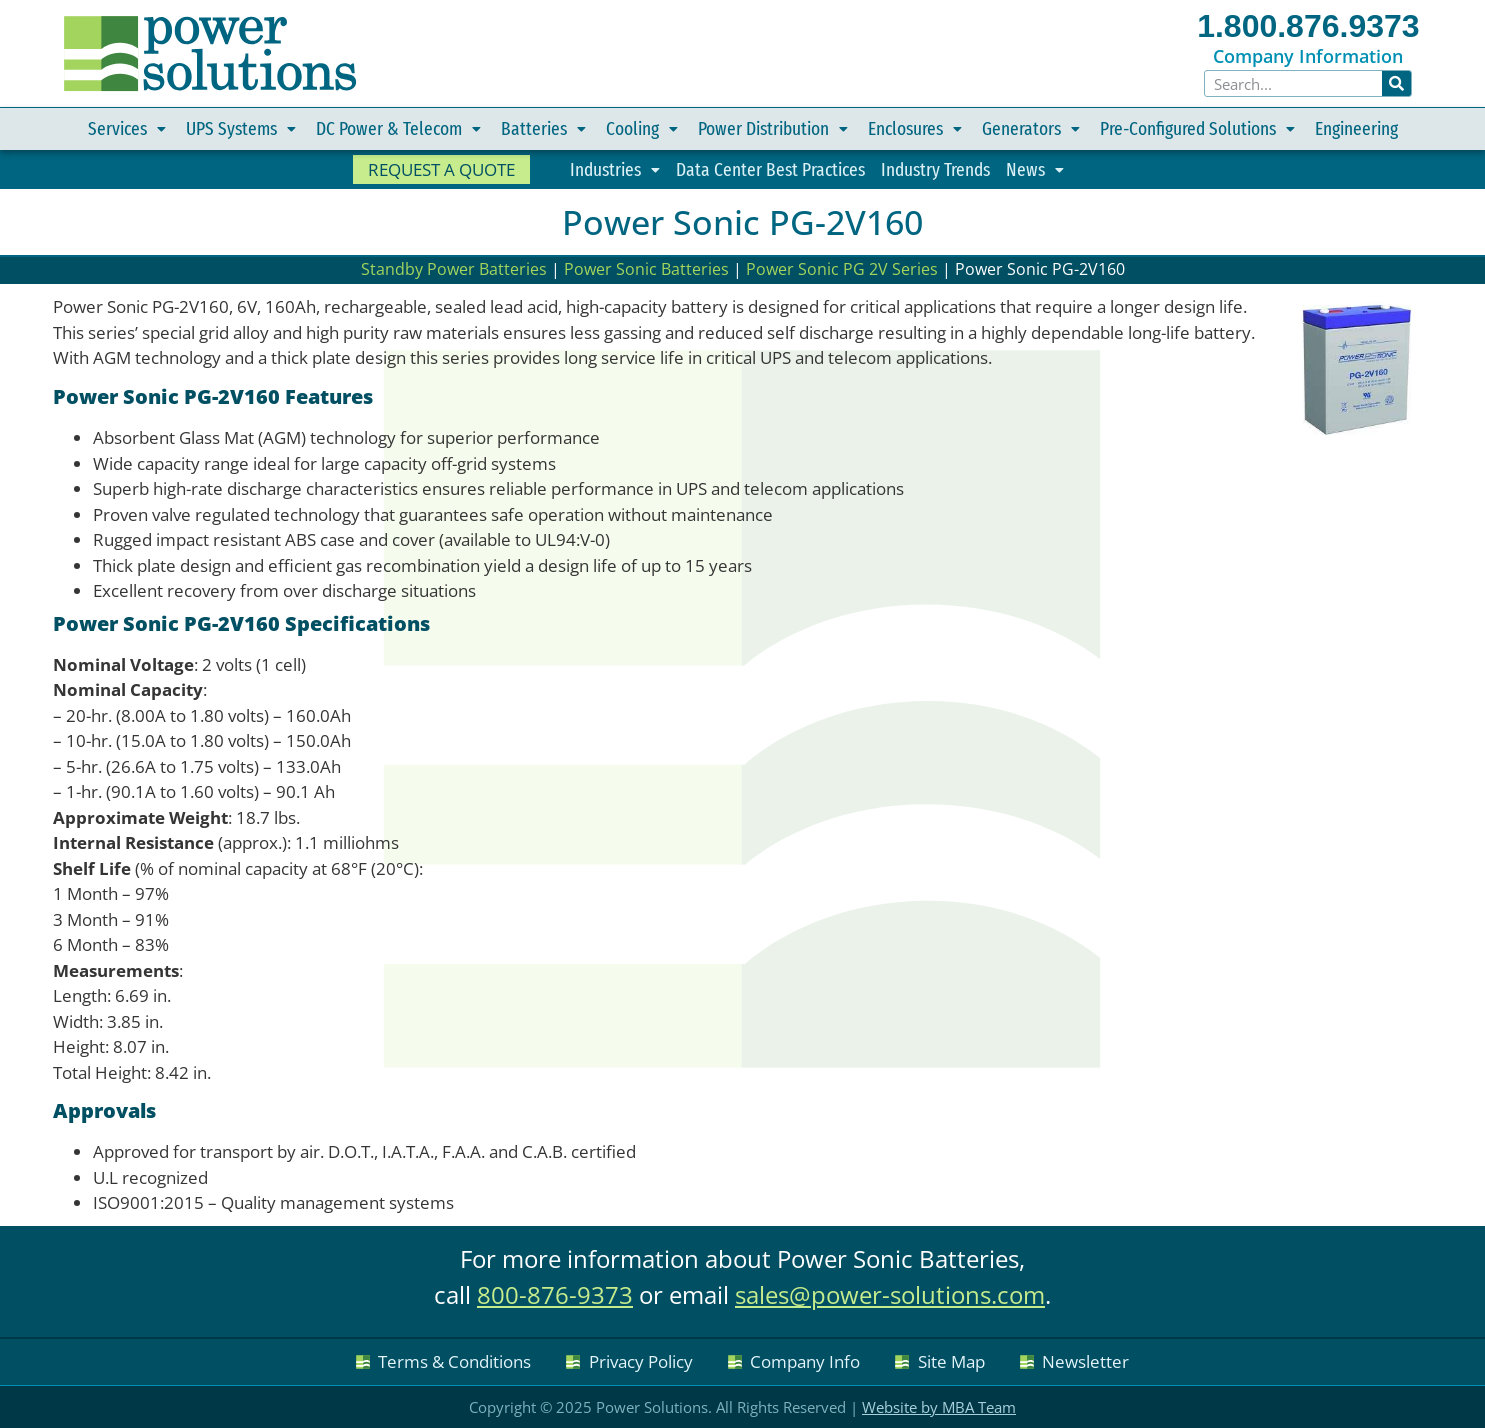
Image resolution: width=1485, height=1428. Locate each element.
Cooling (642, 129)
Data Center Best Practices (770, 169)
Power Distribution (773, 129)
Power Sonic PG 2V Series (842, 269)
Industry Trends (935, 169)
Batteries (543, 129)
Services (127, 129)
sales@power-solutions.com (890, 1294)
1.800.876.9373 (1308, 26)
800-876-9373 (555, 1294)
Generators (1031, 129)
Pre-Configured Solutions (1197, 129)
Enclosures (915, 129)
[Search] (1397, 83)
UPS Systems (241, 129)
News (1035, 170)
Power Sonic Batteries (646, 269)
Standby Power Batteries (454, 269)
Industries (615, 170)
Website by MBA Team (939, 1407)
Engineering (1356, 128)
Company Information (1308, 56)
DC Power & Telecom (398, 129)
